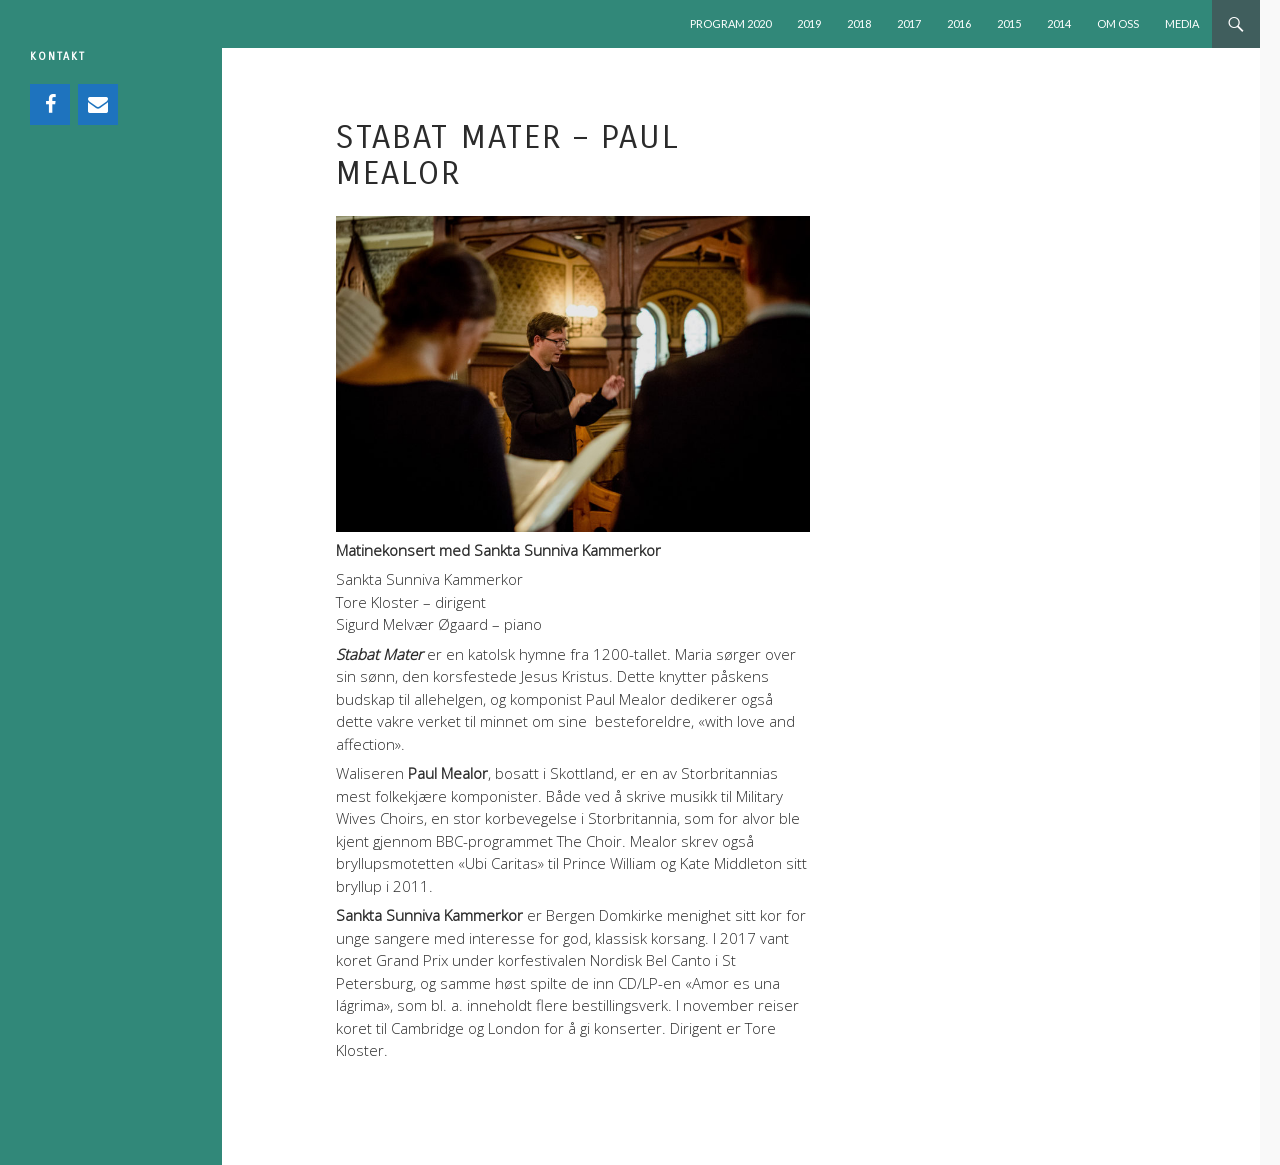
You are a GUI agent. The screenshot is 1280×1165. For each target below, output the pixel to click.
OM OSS (1118, 23)
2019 (809, 23)
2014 (1059, 23)
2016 (959, 23)
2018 (859, 23)
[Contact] (98, 104)
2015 (1009, 23)
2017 (909, 23)
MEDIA (1182, 23)
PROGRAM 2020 (730, 23)
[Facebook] (50, 104)
